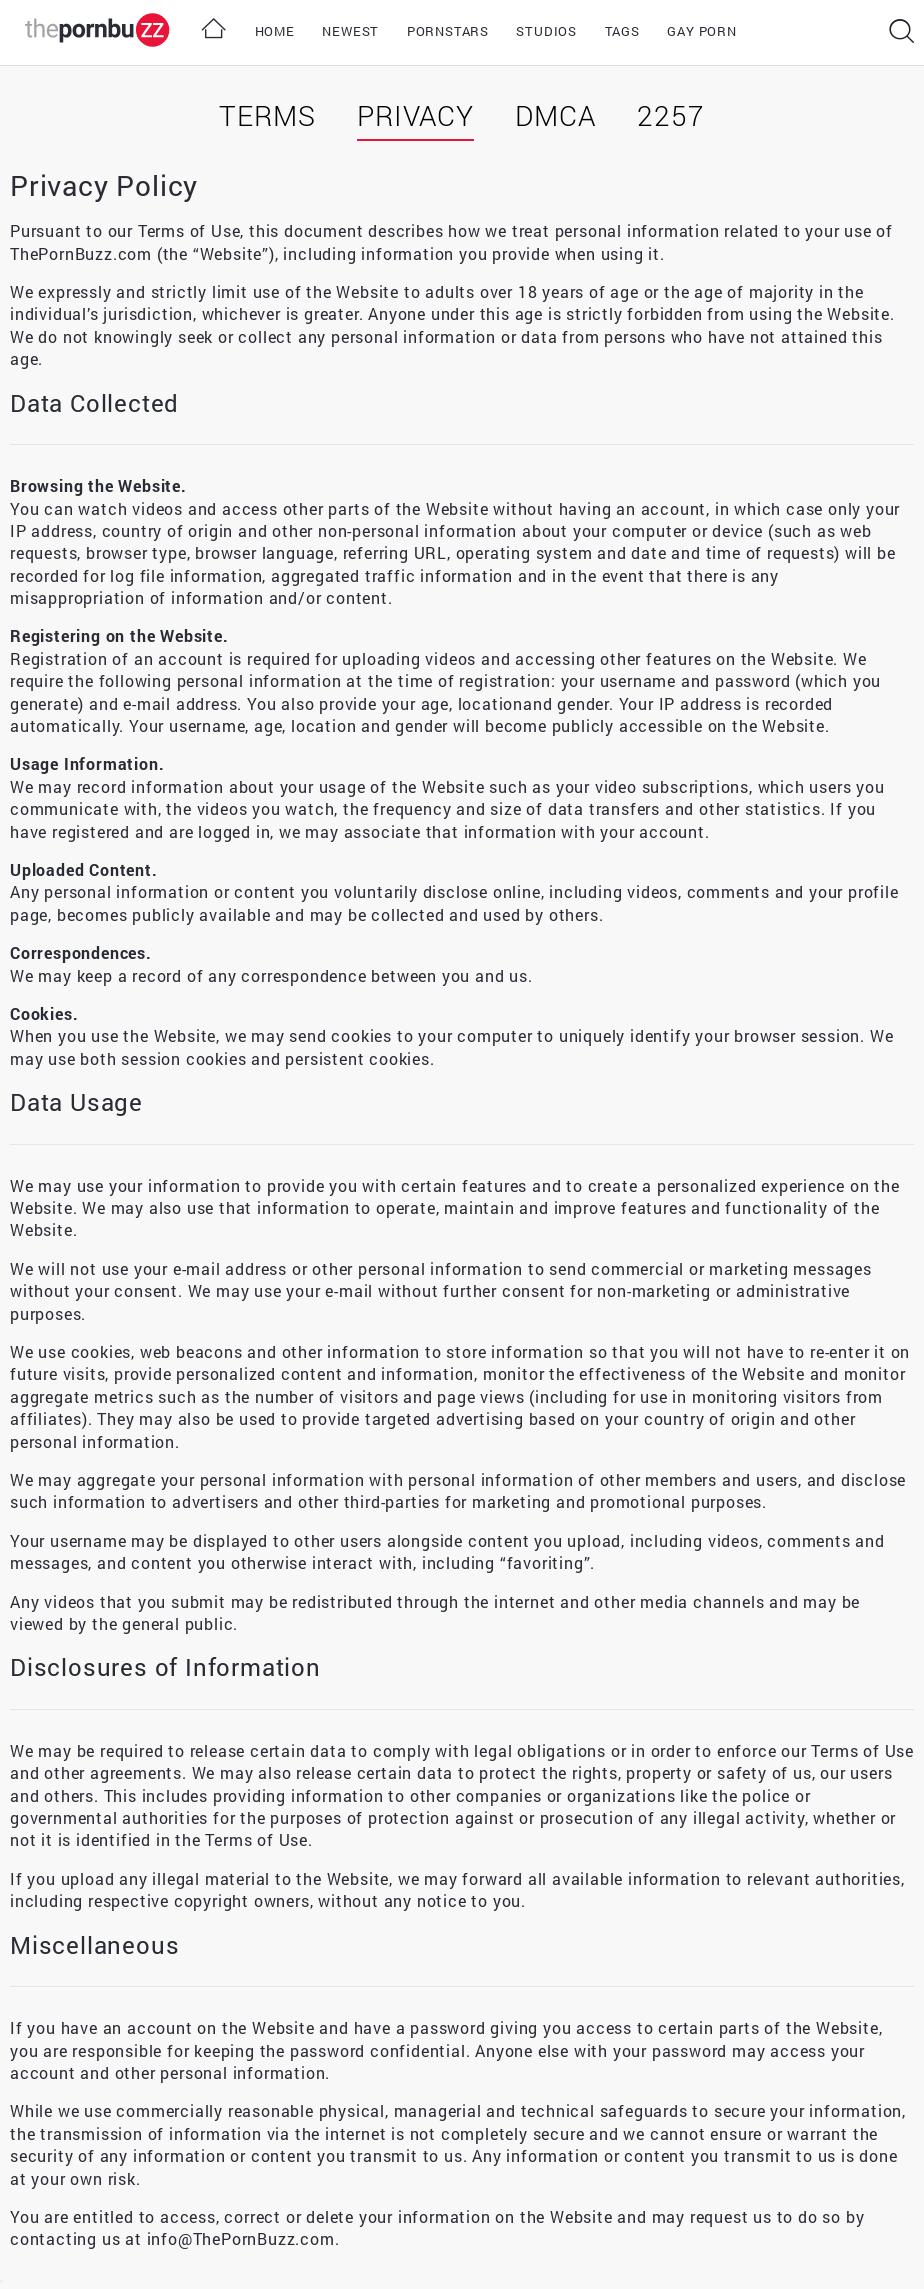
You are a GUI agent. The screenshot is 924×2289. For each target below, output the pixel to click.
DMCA (555, 115)
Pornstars (448, 31)
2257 (670, 115)
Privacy (415, 115)
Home (275, 31)
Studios (546, 31)
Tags (622, 31)
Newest (350, 31)
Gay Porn (701, 31)
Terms (267, 115)
